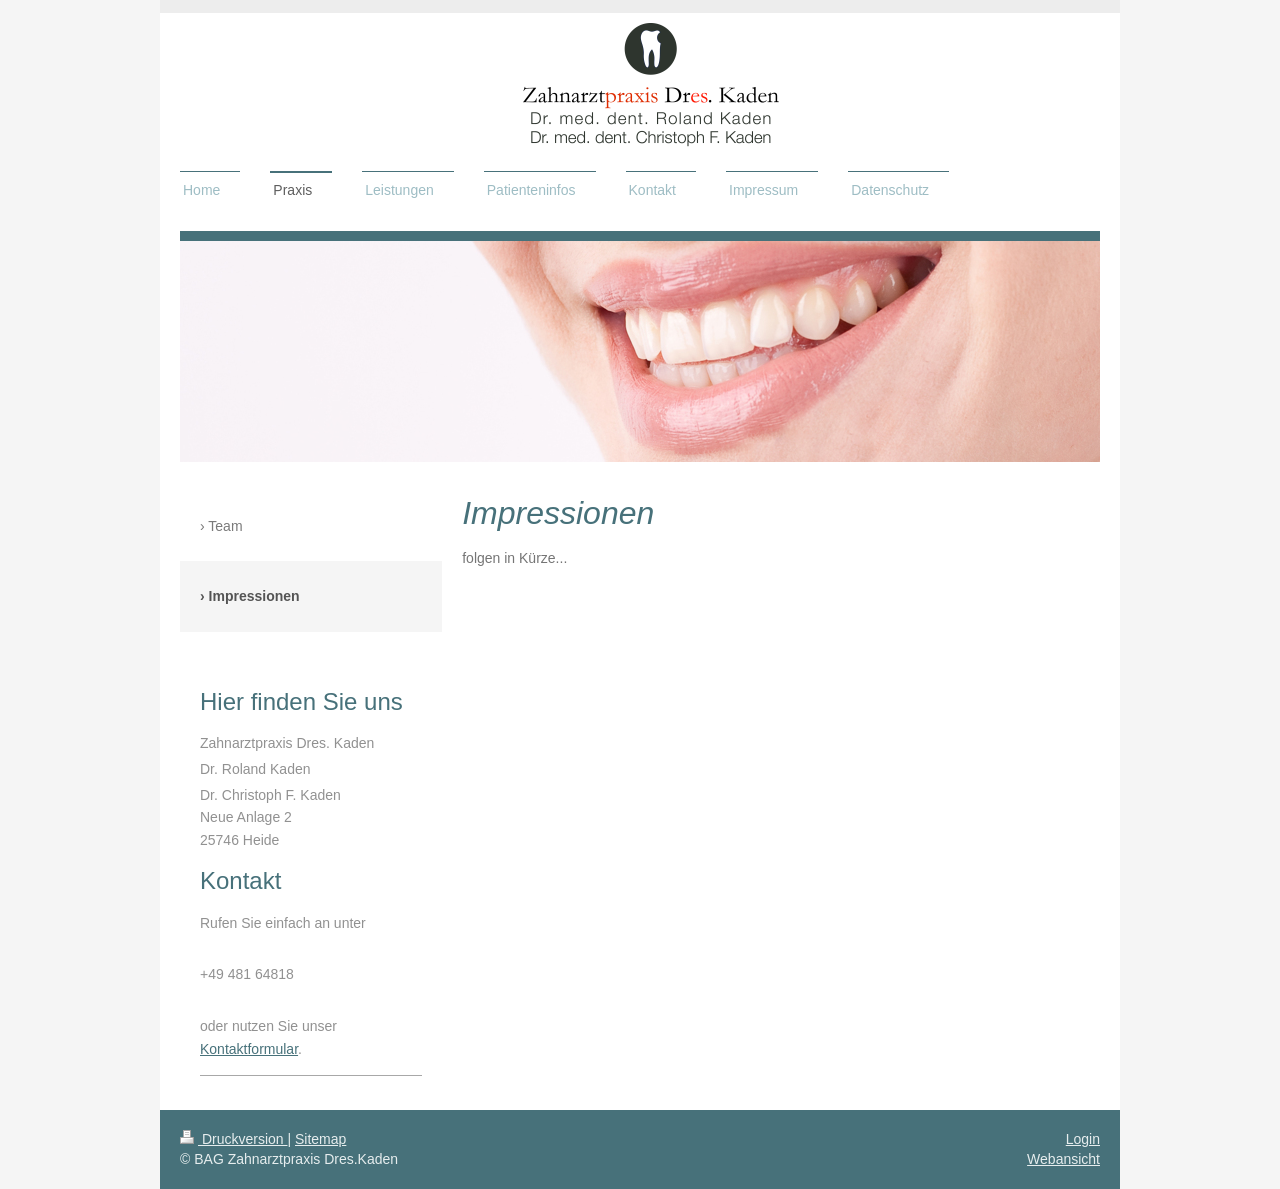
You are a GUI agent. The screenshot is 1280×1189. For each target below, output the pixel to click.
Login (1083, 1139)
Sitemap (320, 1139)
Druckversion (233, 1139)
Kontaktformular (249, 1049)
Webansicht (1063, 1159)
